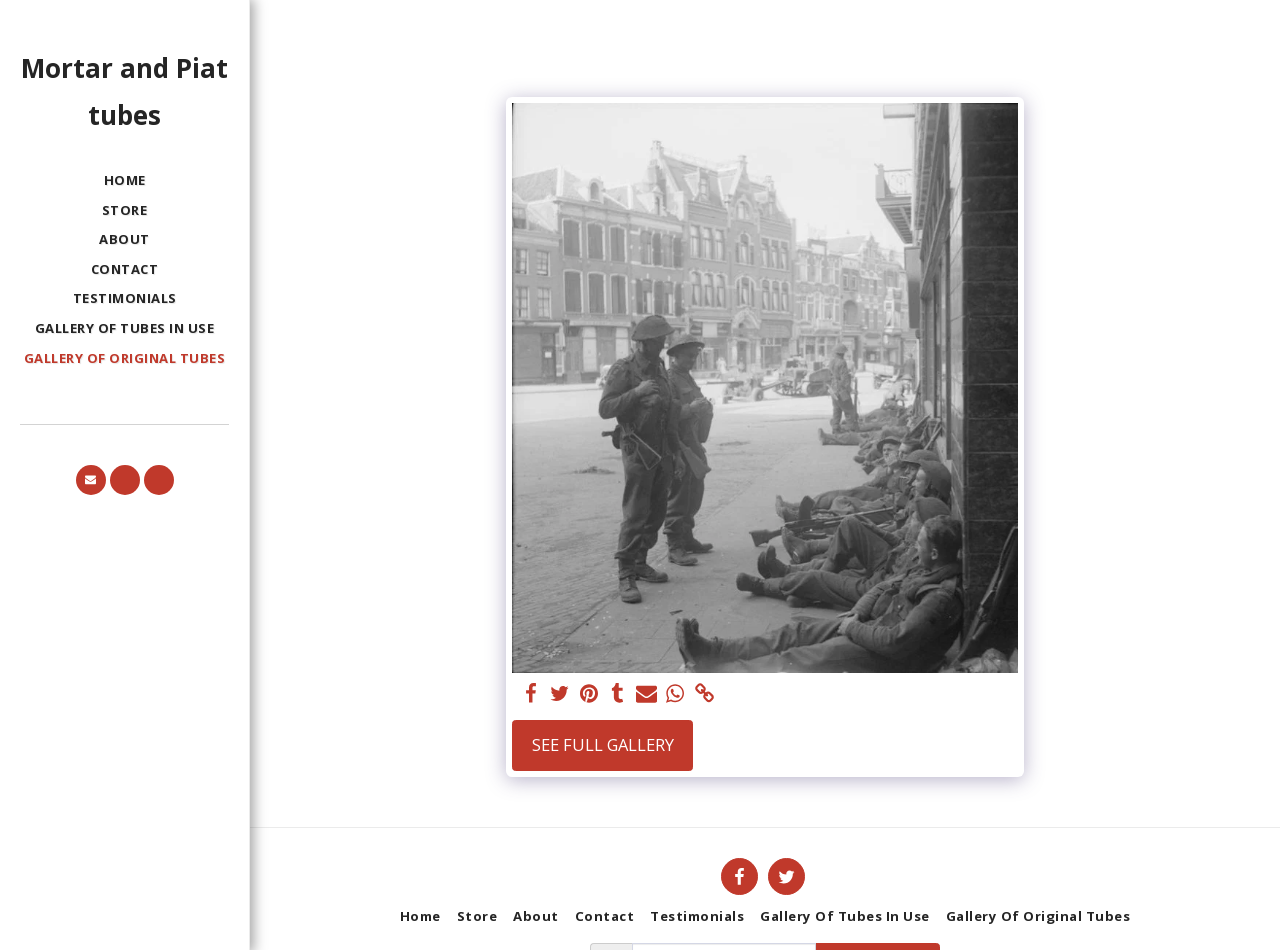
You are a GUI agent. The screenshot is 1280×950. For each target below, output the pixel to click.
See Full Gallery (603, 744)
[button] (91, 480)
